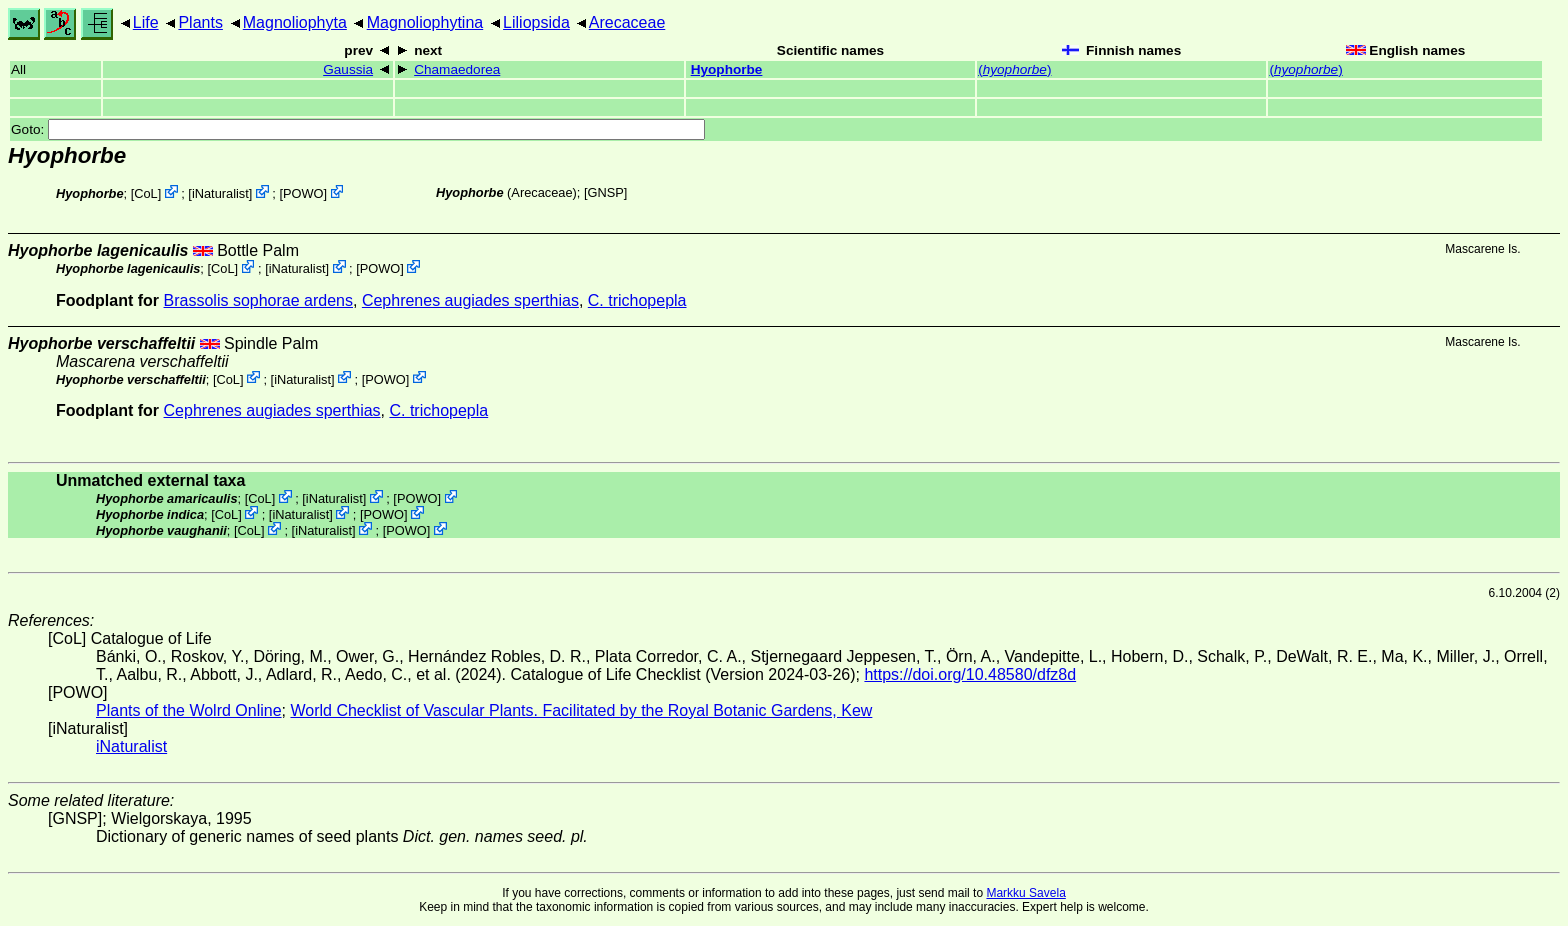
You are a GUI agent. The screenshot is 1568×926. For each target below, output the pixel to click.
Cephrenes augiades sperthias (470, 300)
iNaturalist (220, 193)
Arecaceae (627, 22)
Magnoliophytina (425, 22)
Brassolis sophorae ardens (258, 300)
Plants (200, 22)
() (1014, 69)
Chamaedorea (457, 69)
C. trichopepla (637, 300)
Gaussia (348, 69)
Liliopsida (536, 22)
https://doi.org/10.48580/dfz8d (970, 674)
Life (146, 22)
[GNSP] (605, 192)
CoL (145, 193)
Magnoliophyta (295, 22)
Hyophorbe (727, 69)
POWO (303, 193)
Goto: (358, 129)
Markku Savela (1025, 893)
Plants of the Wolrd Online (189, 710)
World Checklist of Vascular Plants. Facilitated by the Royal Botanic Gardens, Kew (581, 710)
